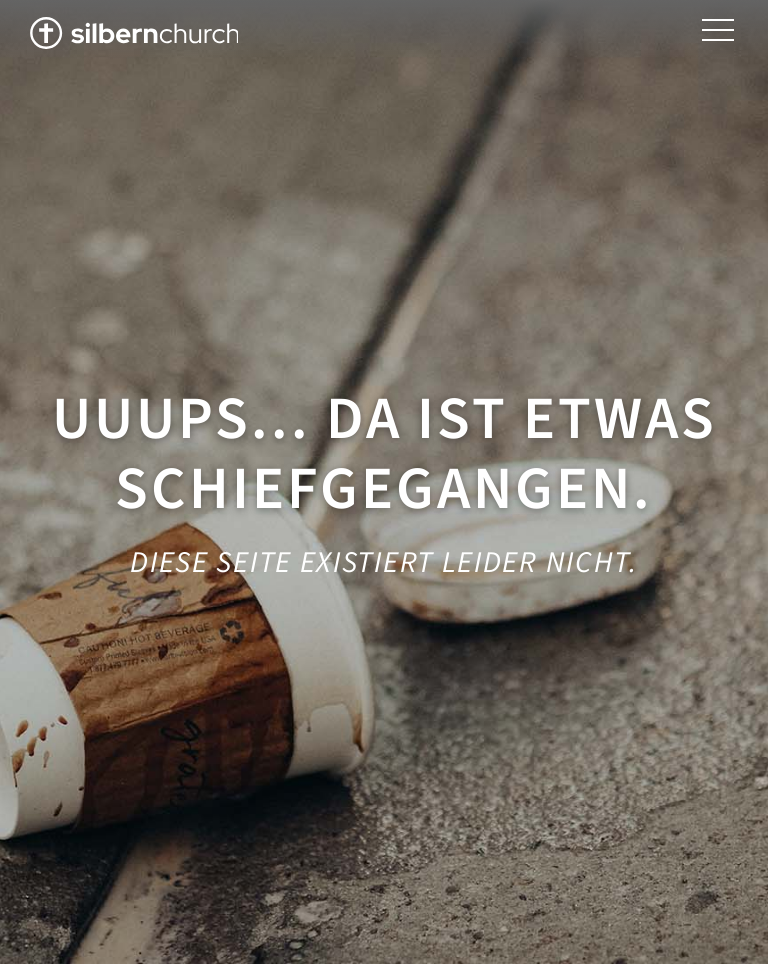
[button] (718, 30)
